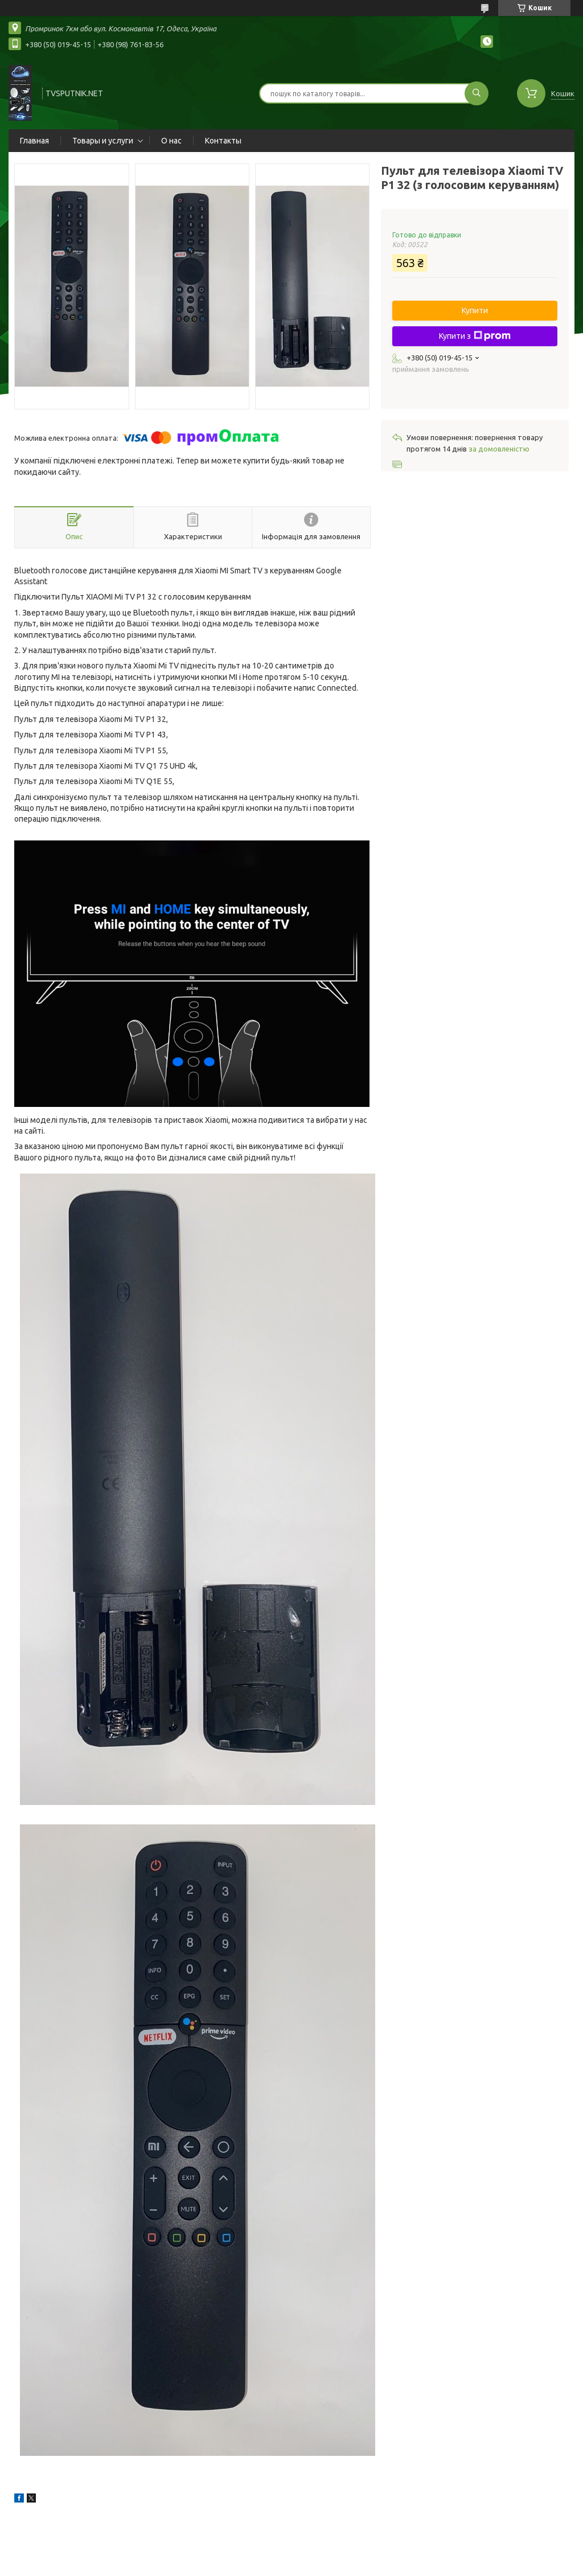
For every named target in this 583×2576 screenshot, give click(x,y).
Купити (475, 310)
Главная (34, 141)
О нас (171, 141)
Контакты (223, 141)
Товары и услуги (102, 141)
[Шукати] (476, 93)
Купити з (475, 336)
